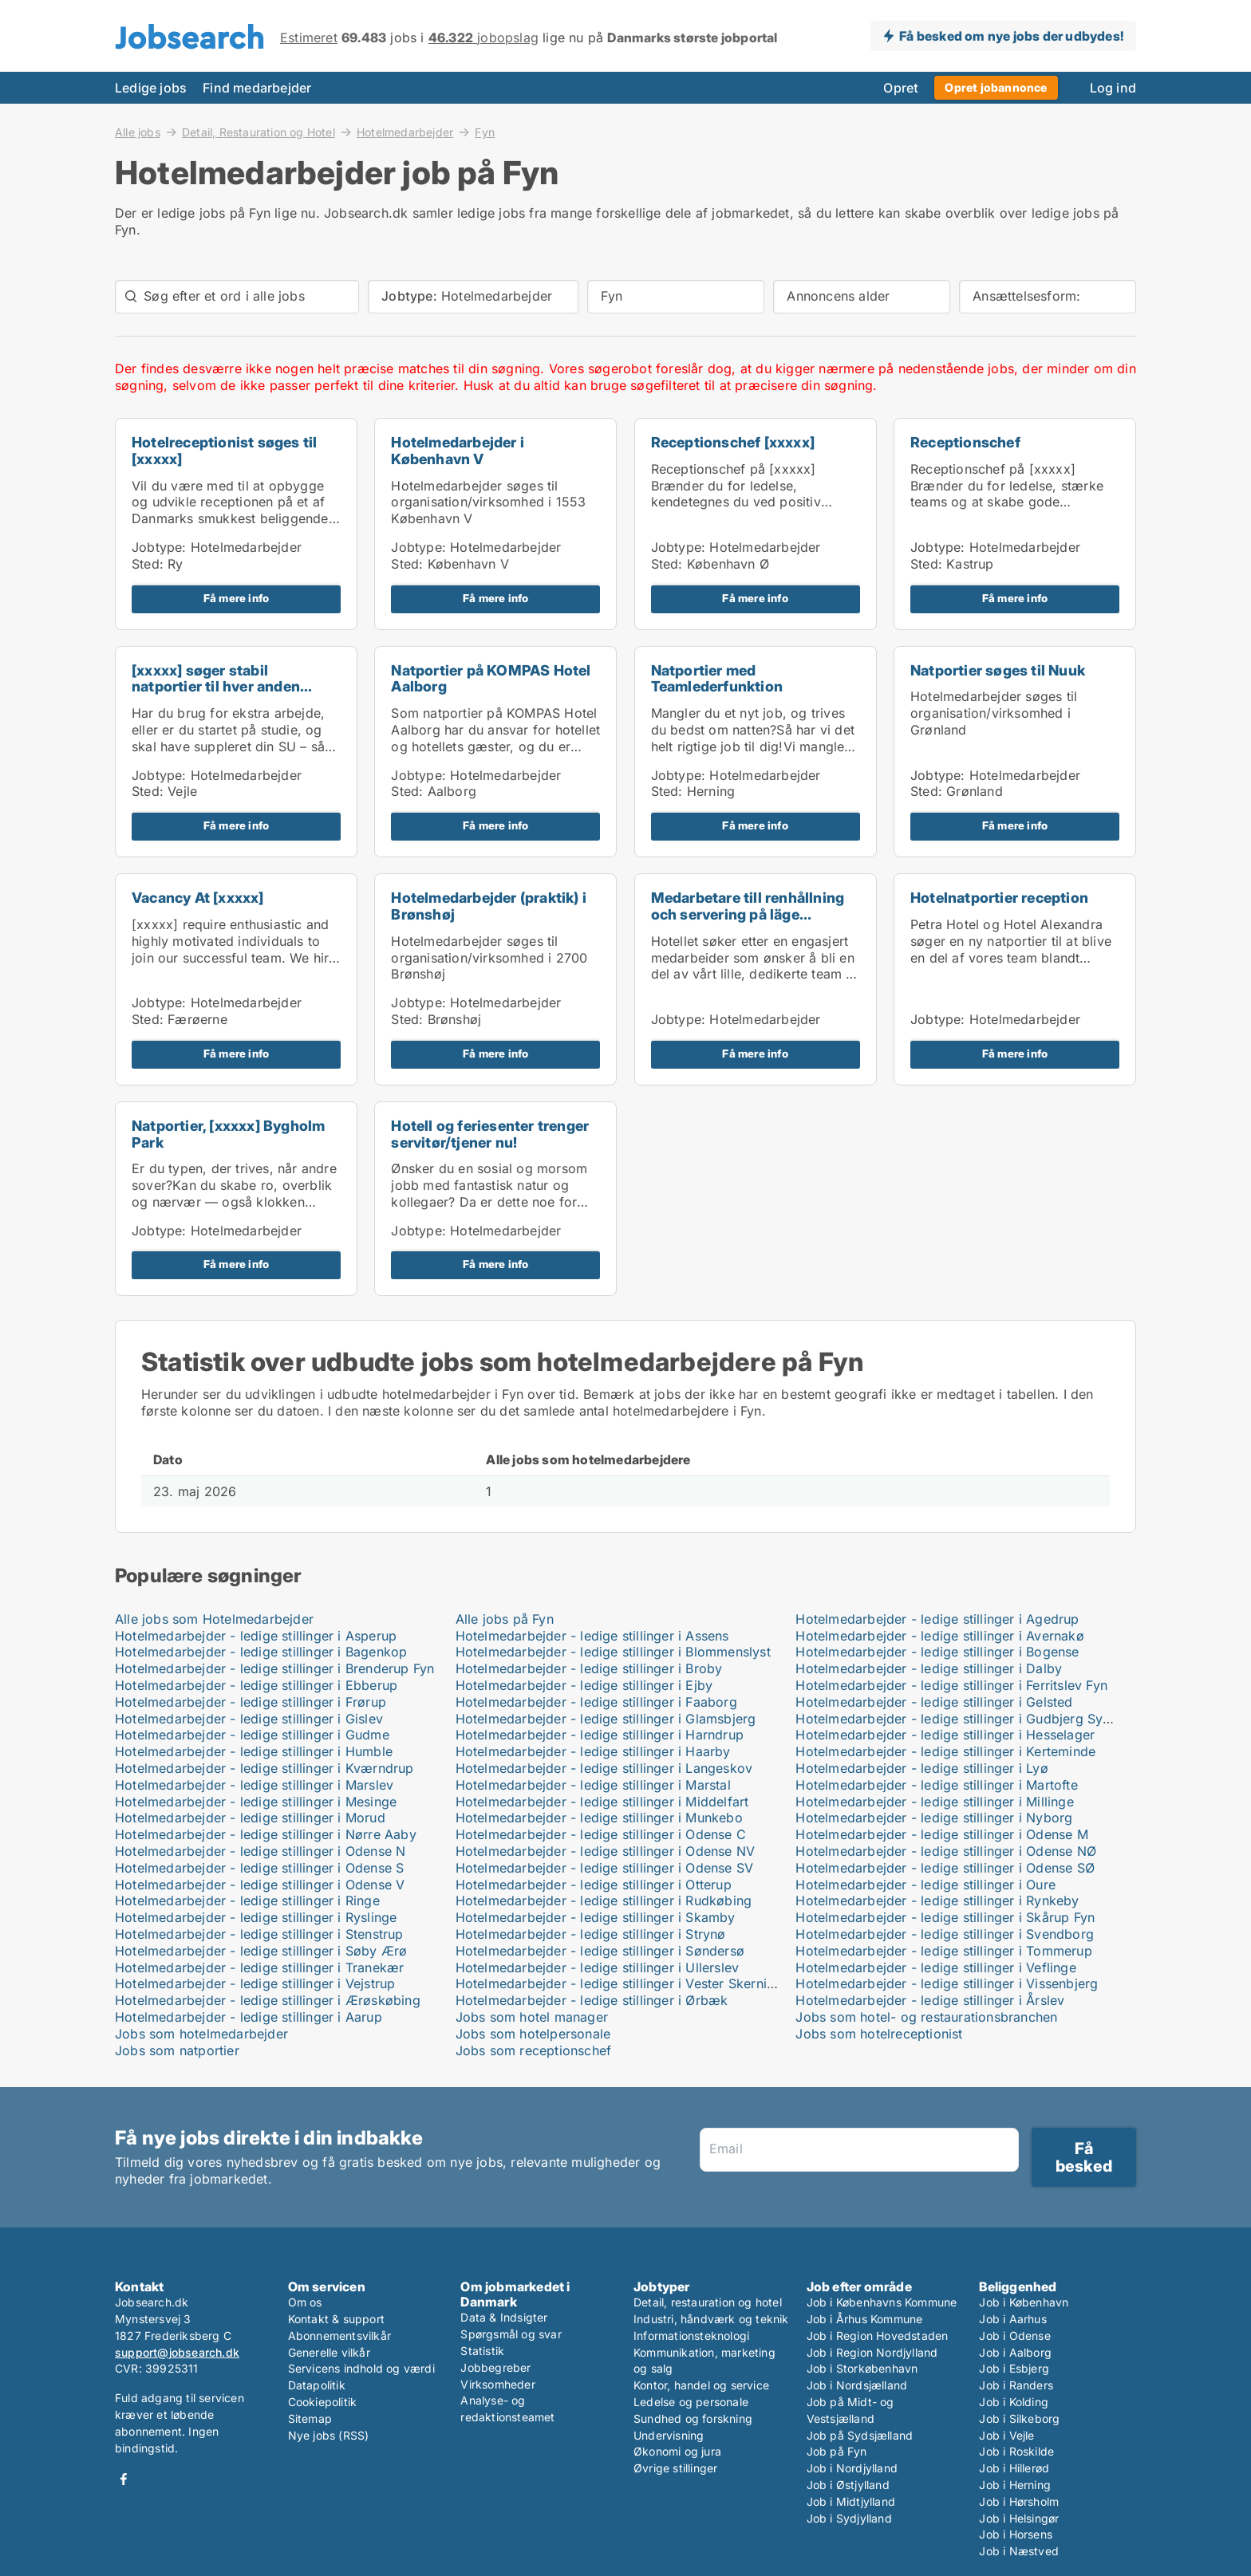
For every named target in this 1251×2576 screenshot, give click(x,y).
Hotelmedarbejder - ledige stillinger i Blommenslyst (613, 1652)
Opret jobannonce (996, 87)
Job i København (1023, 2302)
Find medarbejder (257, 88)
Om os (305, 2302)
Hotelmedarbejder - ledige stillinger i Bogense (937, 1652)
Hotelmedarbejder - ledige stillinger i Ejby (584, 1685)
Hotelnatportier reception (999, 897)
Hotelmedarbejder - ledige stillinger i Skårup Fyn (945, 1917)
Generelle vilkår (329, 2352)
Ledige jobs (151, 88)
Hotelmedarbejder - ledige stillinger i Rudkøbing (604, 1900)
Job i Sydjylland (849, 2518)
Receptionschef (965, 442)
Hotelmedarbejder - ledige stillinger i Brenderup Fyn (274, 1668)
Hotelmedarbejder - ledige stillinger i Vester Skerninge (623, 1983)
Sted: (148, 564)
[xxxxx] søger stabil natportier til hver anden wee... (216, 687)
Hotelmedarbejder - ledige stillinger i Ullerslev (598, 1967)
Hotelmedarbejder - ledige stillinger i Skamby (596, 1917)
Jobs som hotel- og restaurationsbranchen (926, 2017)
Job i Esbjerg (1014, 2368)
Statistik (482, 2350)
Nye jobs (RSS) (328, 2435)
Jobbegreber (495, 2367)
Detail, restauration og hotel (707, 2302)
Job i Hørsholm (1019, 2501)
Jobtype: (159, 547)
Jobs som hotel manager (532, 2017)
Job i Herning (1015, 2484)
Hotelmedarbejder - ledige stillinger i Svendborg (944, 1934)
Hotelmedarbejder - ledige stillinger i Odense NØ (945, 1851)
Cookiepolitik (322, 2402)
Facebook (123, 2479)
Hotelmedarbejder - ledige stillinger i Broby (589, 1668)
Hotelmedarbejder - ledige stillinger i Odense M (941, 1834)
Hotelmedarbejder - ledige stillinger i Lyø (921, 1768)
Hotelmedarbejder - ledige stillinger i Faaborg (596, 1702)
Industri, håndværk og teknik (711, 2319)
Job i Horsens (1015, 2534)
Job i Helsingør (1019, 2518)
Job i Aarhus (1012, 2319)
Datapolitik (316, 2385)
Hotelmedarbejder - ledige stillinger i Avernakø (939, 1636)
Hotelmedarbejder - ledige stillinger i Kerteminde (945, 1751)
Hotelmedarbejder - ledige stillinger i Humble (254, 1751)
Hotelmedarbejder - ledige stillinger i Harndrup (600, 1735)
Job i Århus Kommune (865, 2319)
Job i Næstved (1019, 2551)
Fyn (485, 132)
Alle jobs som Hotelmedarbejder (214, 1619)
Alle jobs (137, 131)
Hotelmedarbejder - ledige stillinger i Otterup (594, 1885)
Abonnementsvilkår (339, 2335)
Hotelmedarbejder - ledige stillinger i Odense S (259, 1868)
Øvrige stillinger (675, 2468)
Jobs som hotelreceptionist (878, 2034)
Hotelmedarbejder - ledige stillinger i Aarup (248, 2017)
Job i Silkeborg (1019, 2418)
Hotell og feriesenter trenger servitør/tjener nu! (490, 1134)
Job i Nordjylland (852, 2468)
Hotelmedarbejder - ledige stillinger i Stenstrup (259, 1934)
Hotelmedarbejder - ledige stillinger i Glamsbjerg (606, 1719)
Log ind (1113, 88)
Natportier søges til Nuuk (997, 670)
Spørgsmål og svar (510, 2334)
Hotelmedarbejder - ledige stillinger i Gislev (249, 1719)
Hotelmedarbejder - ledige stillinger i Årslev (929, 2000)
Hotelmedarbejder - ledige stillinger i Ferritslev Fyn (951, 1685)
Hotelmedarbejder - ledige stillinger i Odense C (601, 1834)
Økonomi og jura (677, 2451)
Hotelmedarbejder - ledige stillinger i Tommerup (943, 1951)
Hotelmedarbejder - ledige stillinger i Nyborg (933, 1818)
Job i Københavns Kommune (882, 2302)
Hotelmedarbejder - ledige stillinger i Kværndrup (264, 1768)
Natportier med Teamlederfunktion (717, 678)
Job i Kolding (1013, 2402)
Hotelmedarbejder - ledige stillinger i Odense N (260, 1851)
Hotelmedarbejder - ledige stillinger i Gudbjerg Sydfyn (963, 1719)
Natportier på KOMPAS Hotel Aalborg (490, 678)
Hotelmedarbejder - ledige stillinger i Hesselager (945, 1735)
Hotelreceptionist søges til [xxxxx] (224, 450)
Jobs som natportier (177, 2050)
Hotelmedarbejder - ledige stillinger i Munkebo (599, 1818)
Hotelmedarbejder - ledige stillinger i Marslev (254, 1785)
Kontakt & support (336, 2319)
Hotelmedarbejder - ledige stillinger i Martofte (936, 1785)
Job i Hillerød (1014, 2468)
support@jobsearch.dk (177, 2352)
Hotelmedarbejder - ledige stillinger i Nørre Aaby (265, 1834)
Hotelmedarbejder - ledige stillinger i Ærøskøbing (267, 2000)
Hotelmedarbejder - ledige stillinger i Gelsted (933, 1702)
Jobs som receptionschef (534, 2050)
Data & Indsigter (503, 2317)
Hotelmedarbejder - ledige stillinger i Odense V (260, 1885)
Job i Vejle (1006, 2435)
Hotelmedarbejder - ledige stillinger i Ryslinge (256, 1917)
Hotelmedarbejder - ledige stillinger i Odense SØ (945, 1868)
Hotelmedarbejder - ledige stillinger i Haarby (593, 1751)
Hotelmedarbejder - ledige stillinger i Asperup (256, 1636)
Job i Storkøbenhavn (862, 2368)
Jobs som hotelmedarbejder (201, 2034)
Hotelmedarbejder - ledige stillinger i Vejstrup (255, 1983)
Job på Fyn (837, 2451)
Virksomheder (497, 2384)
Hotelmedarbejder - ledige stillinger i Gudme (252, 1735)
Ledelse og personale (690, 2402)
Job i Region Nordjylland (872, 2352)
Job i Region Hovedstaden (878, 2335)
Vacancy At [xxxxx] (198, 897)
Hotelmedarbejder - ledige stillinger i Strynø (591, 1934)
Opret (900, 88)
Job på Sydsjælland (860, 2435)
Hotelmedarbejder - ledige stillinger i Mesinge (256, 1802)
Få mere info (236, 598)
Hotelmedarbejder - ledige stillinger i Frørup (250, 1702)
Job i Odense (1014, 2335)
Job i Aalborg (1015, 2352)
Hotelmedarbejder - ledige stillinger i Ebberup (256, 1685)
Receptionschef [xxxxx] (733, 442)
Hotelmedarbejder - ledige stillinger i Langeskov (604, 1768)
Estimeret (308, 37)
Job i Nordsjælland (857, 2385)
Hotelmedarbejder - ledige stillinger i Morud (250, 1818)
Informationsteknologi (691, 2335)
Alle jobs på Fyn (505, 1619)
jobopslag (483, 37)
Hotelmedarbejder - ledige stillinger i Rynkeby (937, 1900)
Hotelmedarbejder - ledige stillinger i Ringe (247, 1900)
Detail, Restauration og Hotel (258, 131)
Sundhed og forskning (692, 2418)
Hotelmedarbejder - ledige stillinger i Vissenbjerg (946, 1983)
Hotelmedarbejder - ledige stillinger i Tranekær (259, 1967)
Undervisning (668, 2435)
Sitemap (310, 2418)
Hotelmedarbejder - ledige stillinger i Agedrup (937, 1619)
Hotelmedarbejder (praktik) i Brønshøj (488, 906)
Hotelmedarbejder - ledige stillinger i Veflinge (935, 1967)
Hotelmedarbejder (405, 131)
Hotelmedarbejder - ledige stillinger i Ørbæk (592, 2000)
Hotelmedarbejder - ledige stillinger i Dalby (928, 1668)
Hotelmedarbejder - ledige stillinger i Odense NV (606, 1851)
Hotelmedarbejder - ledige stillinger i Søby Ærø (261, 1951)
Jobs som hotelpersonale (533, 2034)
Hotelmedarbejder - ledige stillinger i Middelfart (602, 1802)
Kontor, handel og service (701, 2385)
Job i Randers (1016, 2385)
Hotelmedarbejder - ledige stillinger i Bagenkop (261, 1652)
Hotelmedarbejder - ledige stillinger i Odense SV (605, 1868)
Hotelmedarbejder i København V (457, 450)
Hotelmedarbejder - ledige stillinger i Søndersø (600, 1951)
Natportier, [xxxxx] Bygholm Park (228, 1134)
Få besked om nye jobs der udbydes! (1011, 36)
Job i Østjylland (848, 2484)
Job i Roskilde (1016, 2451)
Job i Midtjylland (851, 2501)
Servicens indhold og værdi (361, 2368)
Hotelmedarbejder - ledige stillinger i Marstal (593, 1785)
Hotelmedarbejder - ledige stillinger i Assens (592, 1636)
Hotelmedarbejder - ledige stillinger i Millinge (934, 1802)
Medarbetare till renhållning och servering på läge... (748, 906)
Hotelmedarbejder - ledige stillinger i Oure (925, 1885)
